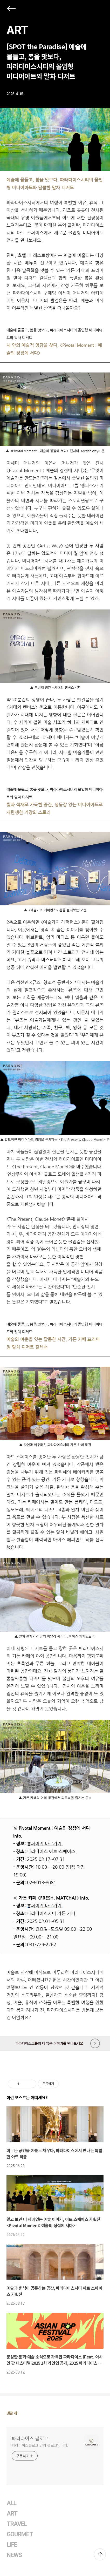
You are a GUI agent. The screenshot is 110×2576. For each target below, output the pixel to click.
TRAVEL (17, 2523)
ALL (11, 2503)
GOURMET (20, 2534)
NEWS (14, 2555)
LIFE (12, 2544)
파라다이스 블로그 (30, 2438)
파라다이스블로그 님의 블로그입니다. (40, 2445)
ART (17, 30)
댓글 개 (11, 2413)
